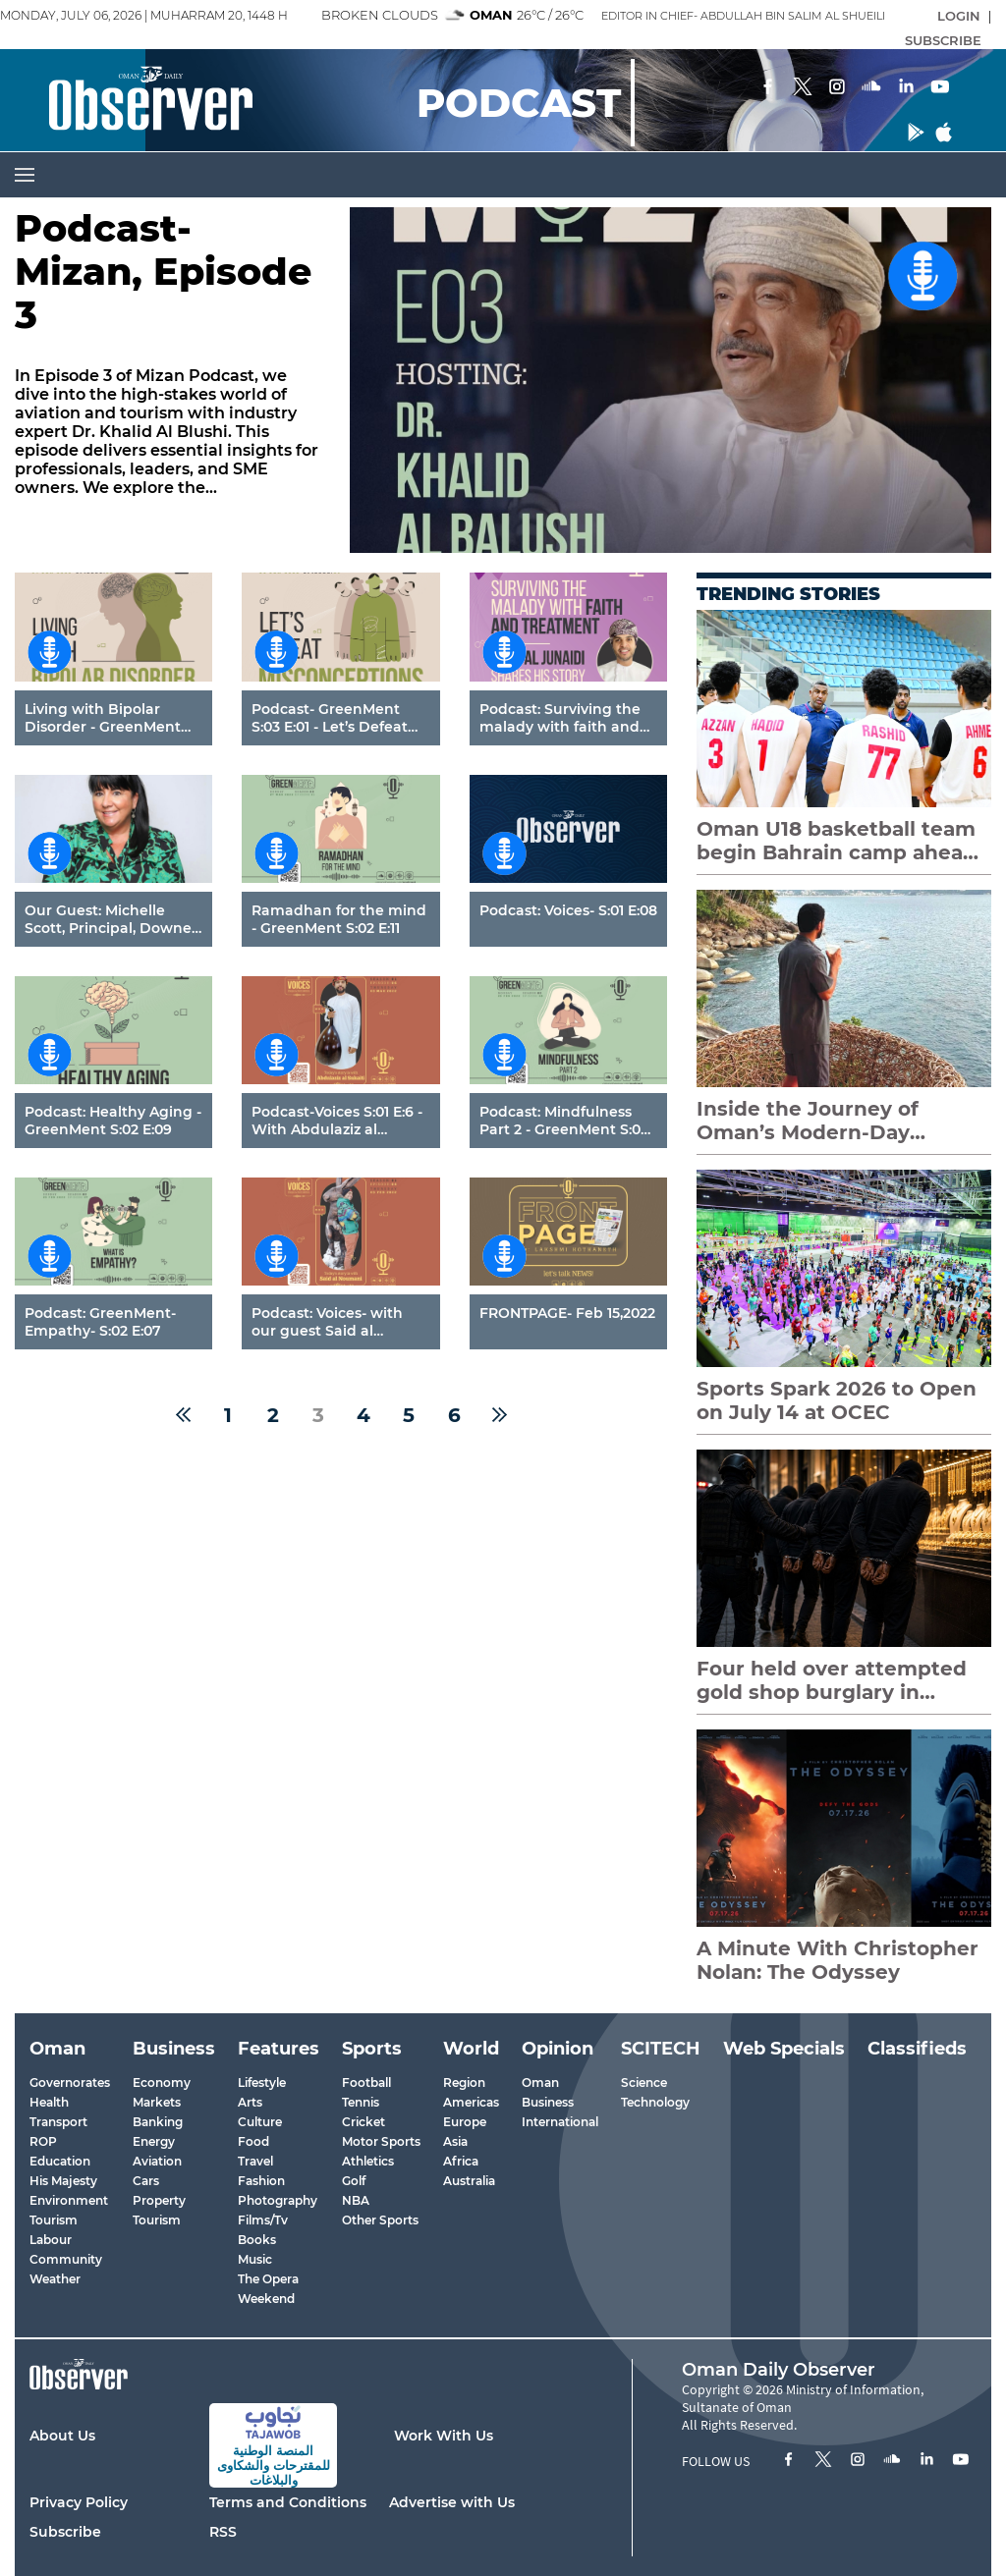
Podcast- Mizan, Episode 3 (163, 272)
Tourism (53, 2220)
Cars (146, 2180)
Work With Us (443, 2435)
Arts (250, 2102)
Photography (277, 2200)
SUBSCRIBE (943, 40)
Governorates (69, 2082)
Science (644, 2082)
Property (159, 2200)
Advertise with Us (452, 2502)
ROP (43, 2141)
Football (366, 2082)
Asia (455, 2141)
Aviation (157, 2161)
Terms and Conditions (287, 2502)
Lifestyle (262, 2082)
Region (464, 2082)
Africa (460, 2161)
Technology (655, 2102)
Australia (469, 2180)
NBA (355, 2200)
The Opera (268, 2279)
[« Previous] (183, 1415)
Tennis (360, 2102)
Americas (471, 2102)
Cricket (363, 2121)
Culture (260, 2121)
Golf (353, 2180)
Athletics (368, 2161)
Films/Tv (263, 2220)
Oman (540, 2082)
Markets (157, 2102)
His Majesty (63, 2180)
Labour (50, 2239)
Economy (162, 2082)
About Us (62, 2435)
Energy (154, 2141)
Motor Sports (381, 2141)
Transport (58, 2121)
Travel (255, 2161)
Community (65, 2259)
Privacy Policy (78, 2502)
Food (253, 2141)
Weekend (266, 2298)
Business (548, 2102)
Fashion (261, 2180)
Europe (464, 2121)
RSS (223, 2532)
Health (49, 2102)
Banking (158, 2121)
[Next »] (499, 1415)
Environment (68, 2200)
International (560, 2121)
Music (255, 2259)
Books (257, 2239)
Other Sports (380, 2220)
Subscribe (65, 2532)
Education (59, 2161)
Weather (55, 2279)
